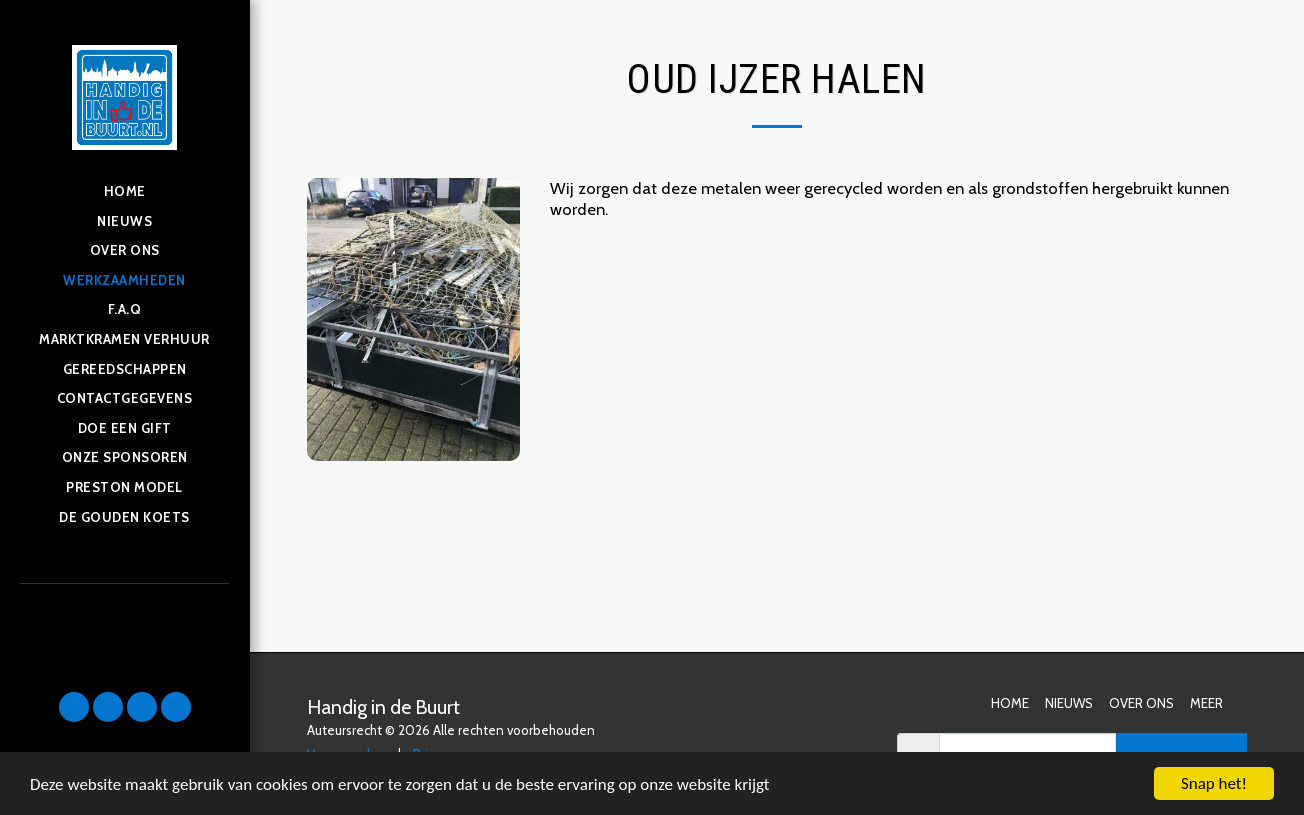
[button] (74, 707)
